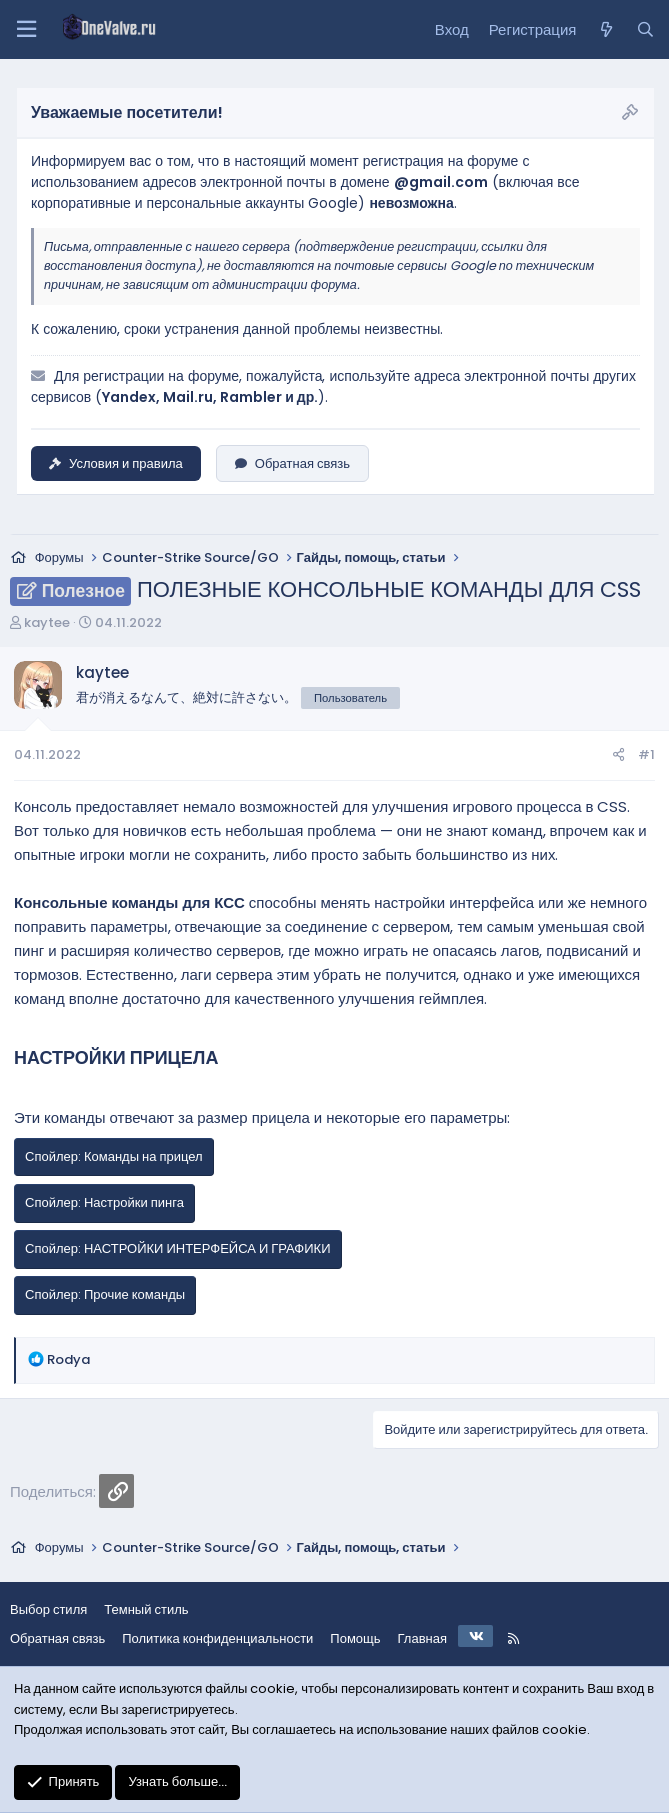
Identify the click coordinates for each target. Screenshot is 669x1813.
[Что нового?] (605, 30)
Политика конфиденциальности (217, 1638)
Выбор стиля (48, 1609)
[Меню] (26, 29)
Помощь (355, 1638)
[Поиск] (645, 30)
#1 (646, 754)
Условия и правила (116, 463)
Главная (422, 1638)
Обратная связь (292, 463)
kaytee (47, 622)
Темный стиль (146, 1609)
